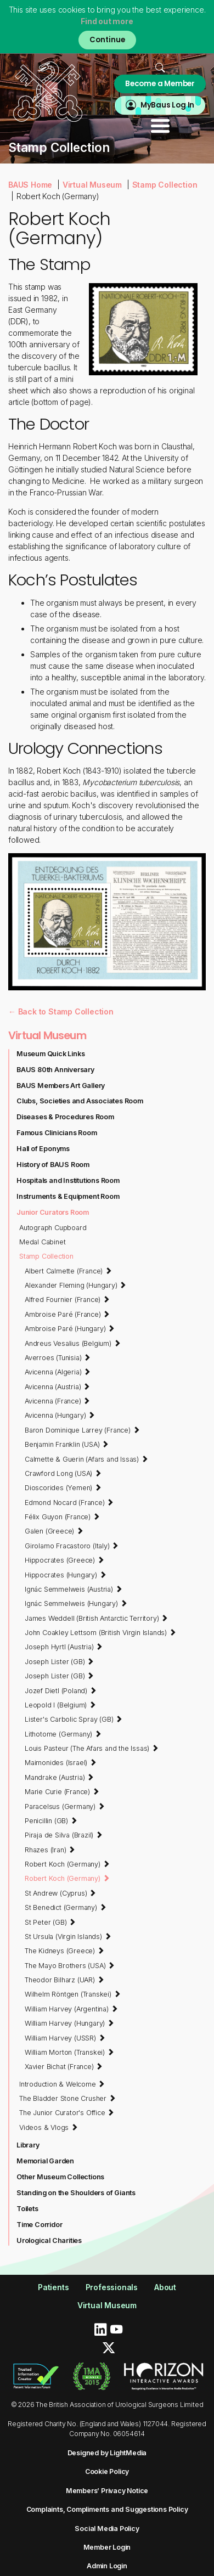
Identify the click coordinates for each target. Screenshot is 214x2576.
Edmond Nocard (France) (69, 1502)
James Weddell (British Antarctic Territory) (96, 1618)
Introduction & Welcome (62, 2083)
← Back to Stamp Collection (61, 1011)
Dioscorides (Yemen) (63, 1487)
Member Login (107, 2547)
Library (28, 2145)
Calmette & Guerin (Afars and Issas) (86, 1459)
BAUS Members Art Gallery (60, 1085)
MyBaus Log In (167, 105)
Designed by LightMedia (107, 2453)
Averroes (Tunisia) (58, 1357)
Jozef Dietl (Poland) (61, 1690)
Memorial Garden (45, 2161)
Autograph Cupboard (52, 1228)
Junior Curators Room (52, 1212)
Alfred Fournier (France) (67, 1299)
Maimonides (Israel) (61, 1762)
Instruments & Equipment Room (67, 1196)
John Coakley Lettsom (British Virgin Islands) (100, 1632)
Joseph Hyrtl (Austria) (64, 1646)
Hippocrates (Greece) (64, 1559)
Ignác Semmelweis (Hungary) (76, 1603)
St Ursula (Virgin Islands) (68, 1936)
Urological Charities (49, 2240)
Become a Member (160, 83)
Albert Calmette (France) (68, 1270)
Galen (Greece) (54, 1530)
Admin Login (107, 2566)
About (165, 2287)
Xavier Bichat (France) (64, 2066)
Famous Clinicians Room (56, 1133)
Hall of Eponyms (43, 1149)
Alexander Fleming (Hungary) (75, 1285)
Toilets (27, 2209)
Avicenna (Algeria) (58, 1371)
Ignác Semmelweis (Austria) (73, 1589)
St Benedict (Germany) (65, 1907)
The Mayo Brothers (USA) (70, 1965)
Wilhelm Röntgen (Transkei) (72, 1993)
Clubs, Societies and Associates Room (79, 1101)
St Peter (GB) (50, 1922)
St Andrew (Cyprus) (60, 1893)
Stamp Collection (165, 184)
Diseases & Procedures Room (65, 1117)
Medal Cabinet (42, 1242)
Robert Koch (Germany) (67, 1863)
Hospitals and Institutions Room (68, 1180)
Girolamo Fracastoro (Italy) (72, 1545)
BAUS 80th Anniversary (55, 1070)
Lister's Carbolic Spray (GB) (73, 1719)
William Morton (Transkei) (69, 2052)
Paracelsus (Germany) (65, 1806)
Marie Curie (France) (62, 1791)
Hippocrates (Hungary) (65, 1574)
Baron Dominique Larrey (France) (82, 1429)
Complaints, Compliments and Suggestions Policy (107, 2509)
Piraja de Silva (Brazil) (64, 1834)
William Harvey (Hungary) (69, 2023)
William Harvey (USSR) (65, 2037)
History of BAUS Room (52, 1164)
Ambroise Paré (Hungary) (70, 1328)
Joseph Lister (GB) (59, 1661)
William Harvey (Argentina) (71, 2008)
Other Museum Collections (60, 2177)
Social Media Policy (107, 2528)
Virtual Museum (92, 184)
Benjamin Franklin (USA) (67, 1444)
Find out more (107, 21)
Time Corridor (39, 2224)
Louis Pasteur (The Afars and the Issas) (92, 1748)
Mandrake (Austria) (59, 1777)
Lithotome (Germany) (63, 1733)
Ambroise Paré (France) (67, 1314)
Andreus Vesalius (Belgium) (72, 1343)
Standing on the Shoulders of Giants (76, 2193)
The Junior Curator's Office (66, 2112)
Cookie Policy (107, 2471)
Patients (53, 2287)
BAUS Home (30, 184)
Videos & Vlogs (48, 2127)
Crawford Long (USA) (63, 1473)
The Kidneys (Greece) (64, 1950)
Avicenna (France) (57, 1400)
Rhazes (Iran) (50, 1849)
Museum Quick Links (50, 1054)
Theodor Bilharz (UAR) (64, 1979)
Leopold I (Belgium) (60, 1704)
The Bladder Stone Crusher (67, 2098)
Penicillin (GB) (51, 1820)
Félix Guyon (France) (62, 1516)
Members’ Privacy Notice (107, 2491)
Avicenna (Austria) (57, 1386)
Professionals (112, 2287)
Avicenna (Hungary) (60, 1415)
